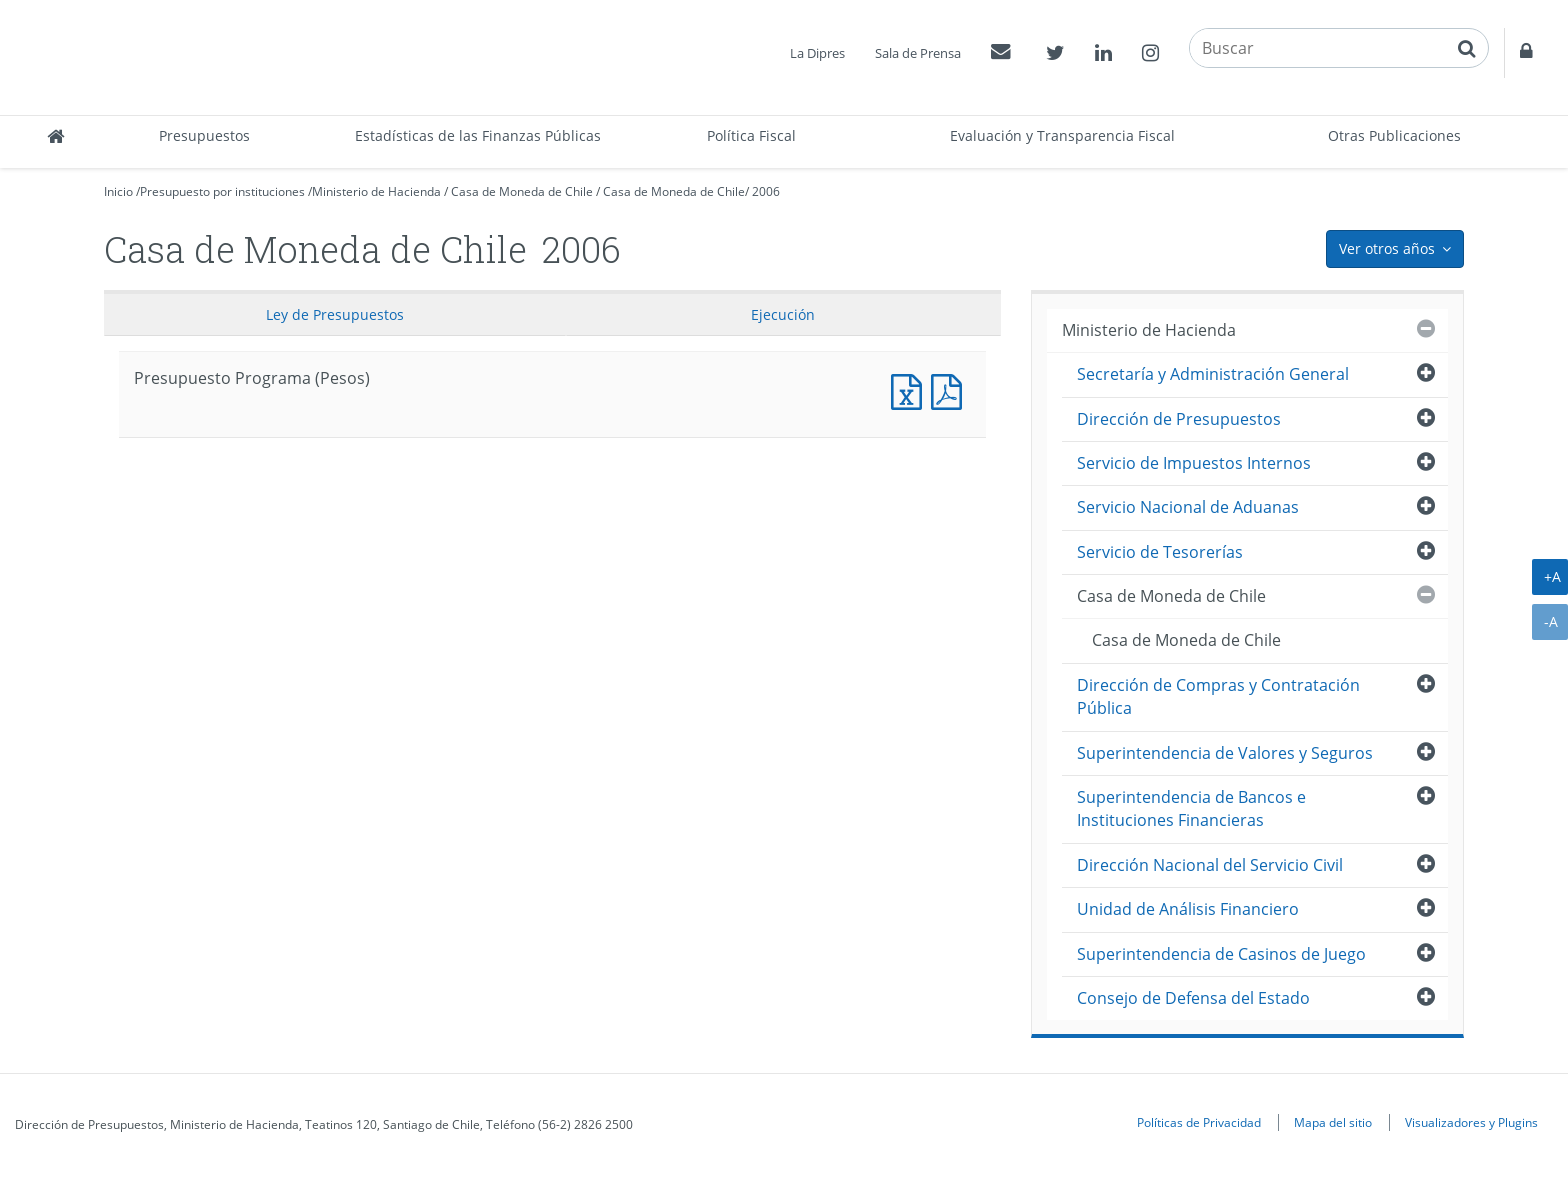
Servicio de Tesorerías (1160, 552)
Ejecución (783, 314)
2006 (766, 191)
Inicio (118, 191)
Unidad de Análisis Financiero (1188, 909)
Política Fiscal (751, 135)
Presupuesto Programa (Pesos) (911, 389)
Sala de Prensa (918, 53)
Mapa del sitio (1333, 1122)
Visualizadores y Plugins (1471, 1122)
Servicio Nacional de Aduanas (1188, 507)
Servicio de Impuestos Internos (1194, 463)
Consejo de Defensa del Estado (1193, 998)
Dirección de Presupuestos (1179, 419)
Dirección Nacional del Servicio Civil (1210, 865)
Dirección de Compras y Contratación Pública (1218, 696)
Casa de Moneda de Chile (522, 191)
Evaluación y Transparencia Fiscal (1062, 135)
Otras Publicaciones (1394, 135)
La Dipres (817, 53)
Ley (335, 314)
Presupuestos (204, 135)
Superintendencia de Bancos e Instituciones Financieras (1191, 808)
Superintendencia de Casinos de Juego (1221, 954)
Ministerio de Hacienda (376, 191)
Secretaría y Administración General (1213, 374)
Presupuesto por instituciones (222, 191)
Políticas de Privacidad (1199, 1122)
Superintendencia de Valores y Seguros (1225, 753)
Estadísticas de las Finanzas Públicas (478, 135)
